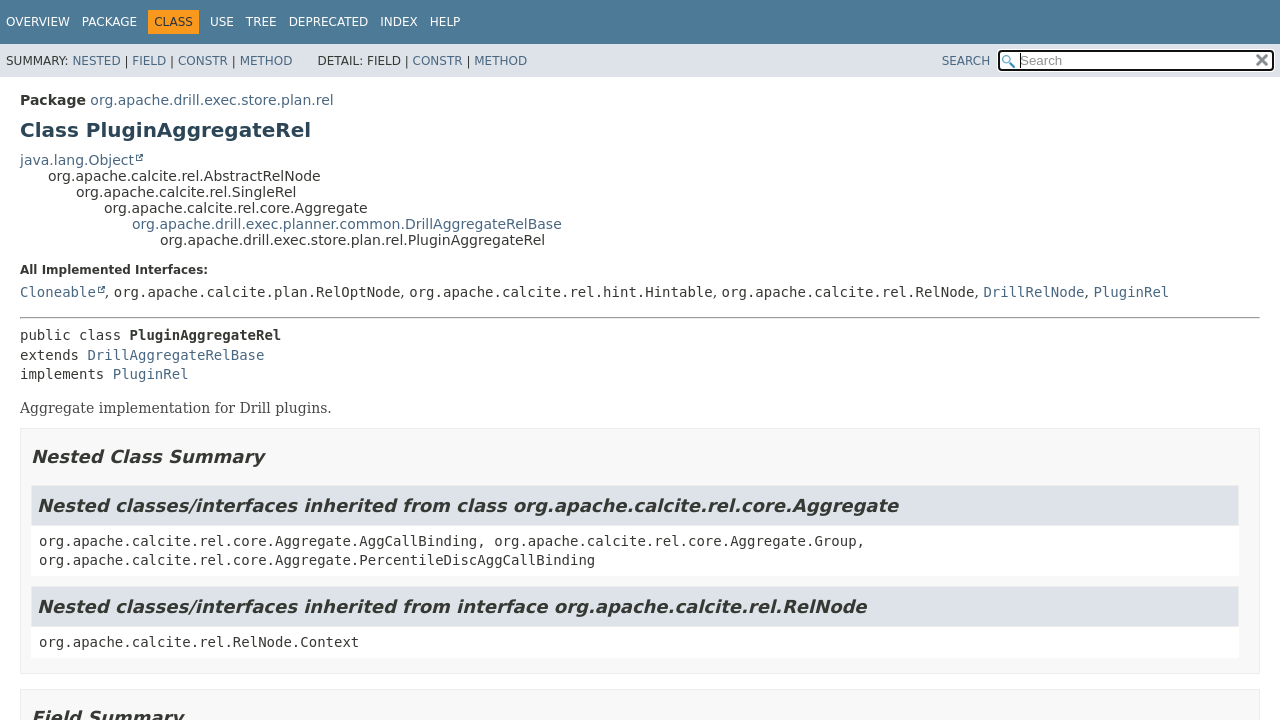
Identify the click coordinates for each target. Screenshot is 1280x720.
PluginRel (1131, 292)
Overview (38, 22)
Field (149, 61)
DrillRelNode (1033, 292)
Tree (261, 22)
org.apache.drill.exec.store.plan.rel (211, 100)
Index (399, 22)
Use (222, 22)
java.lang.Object (77, 160)
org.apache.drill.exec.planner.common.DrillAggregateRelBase (347, 224)
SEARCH (966, 61)
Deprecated (329, 22)
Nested (96, 61)
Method (266, 61)
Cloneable (58, 292)
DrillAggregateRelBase (175, 355)
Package (109, 22)
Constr (203, 61)
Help (445, 22)
